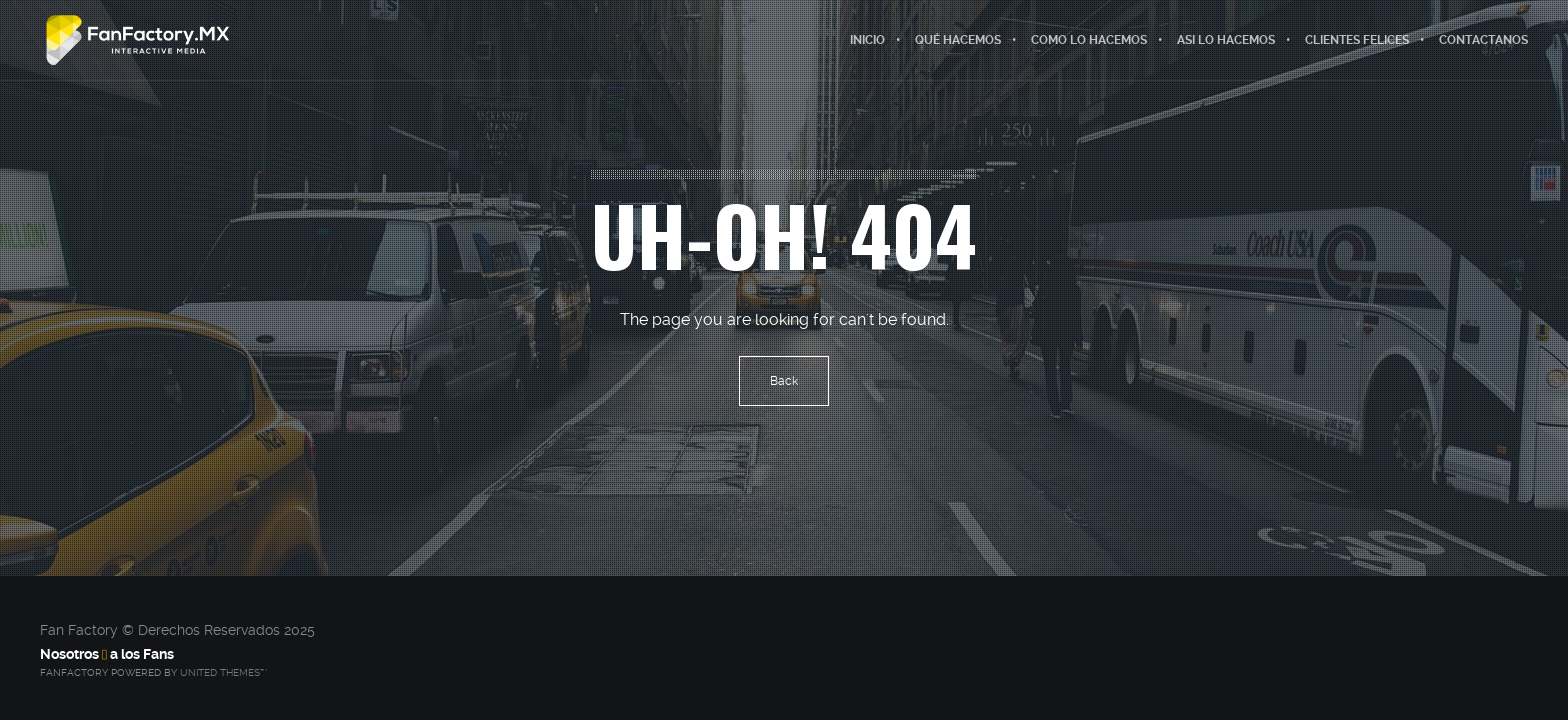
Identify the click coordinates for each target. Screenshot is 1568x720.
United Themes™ (223, 672)
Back (784, 381)
